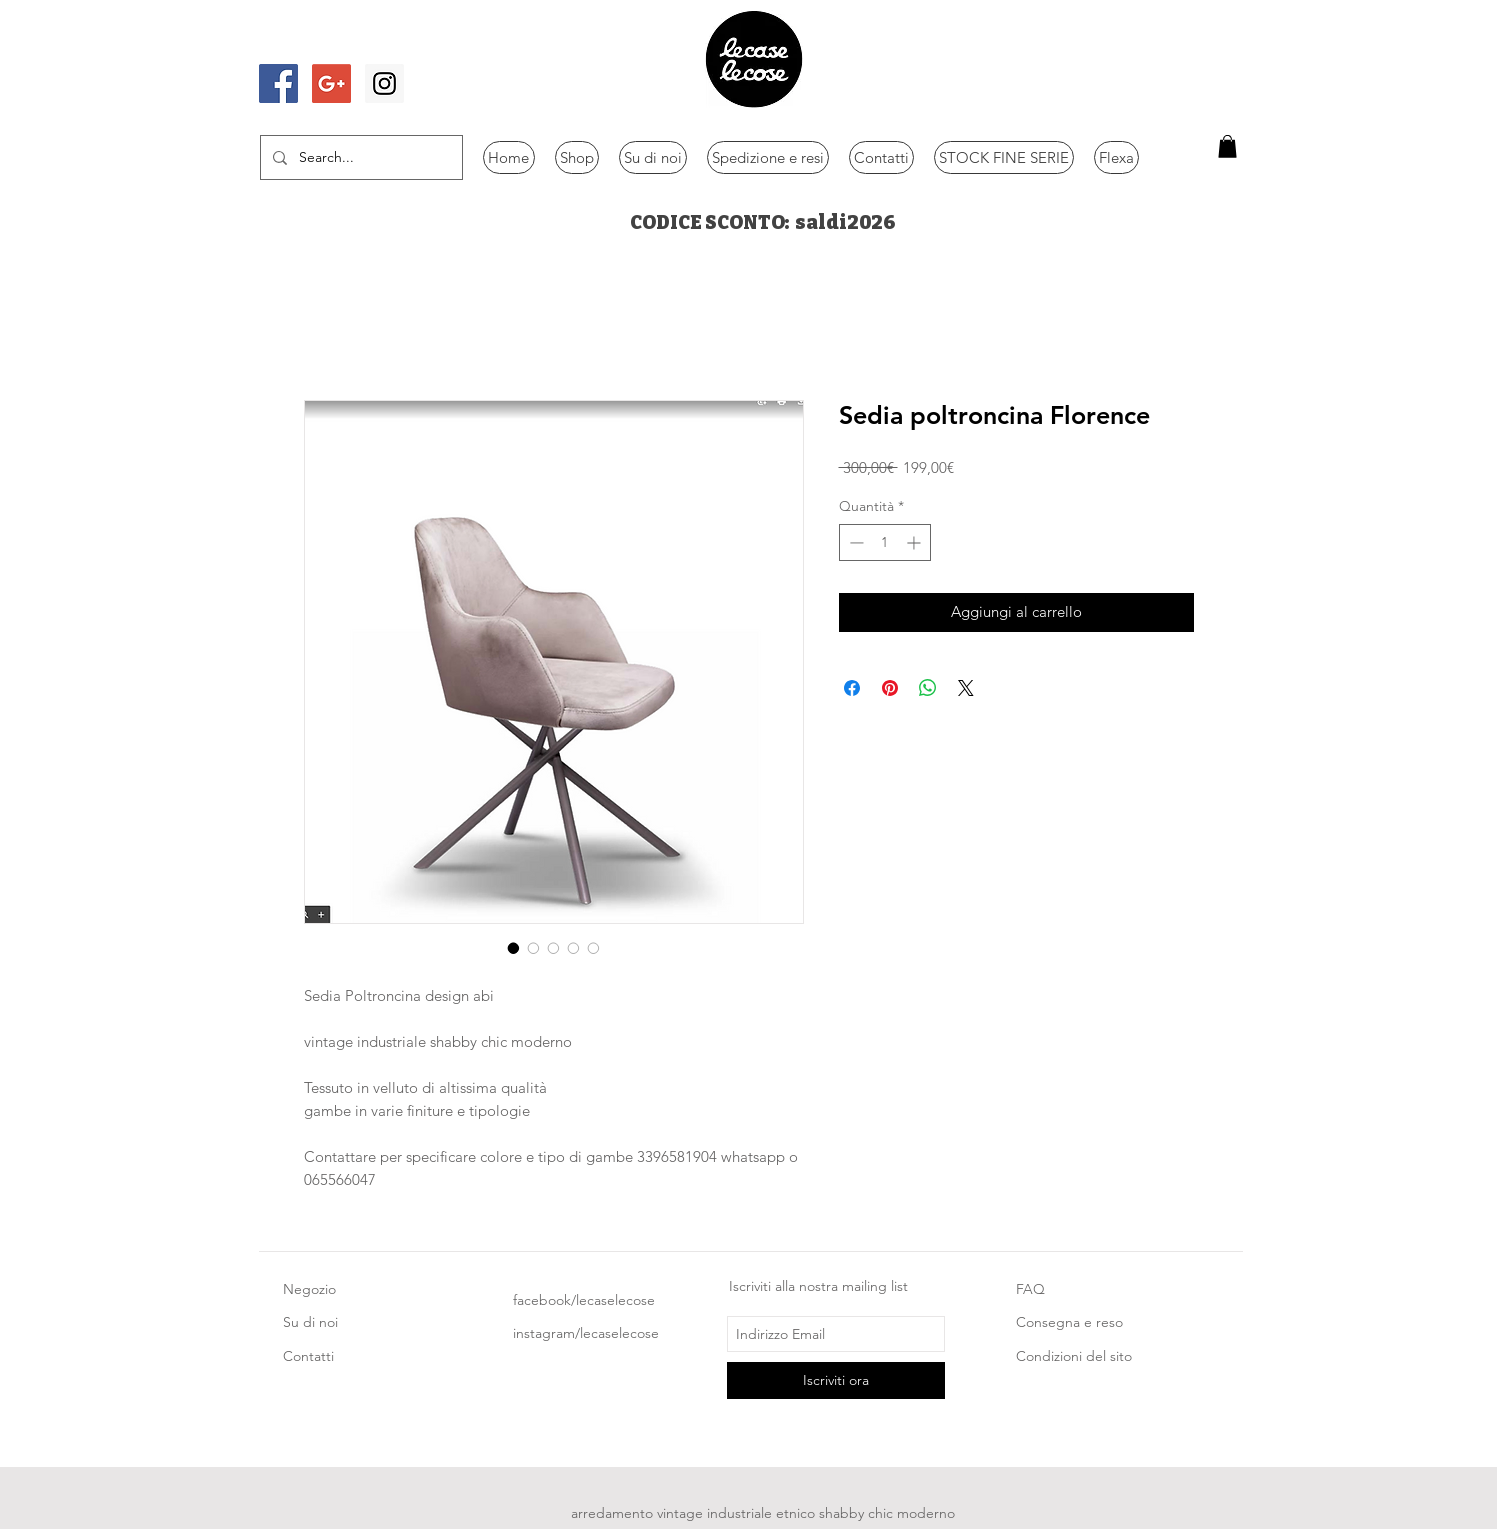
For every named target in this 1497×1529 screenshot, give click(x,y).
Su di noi (310, 1322)
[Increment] (915, 542)
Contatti (308, 1356)
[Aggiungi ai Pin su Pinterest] (890, 688)
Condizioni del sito (1074, 1356)
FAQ (1030, 1289)
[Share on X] (966, 688)
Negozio (309, 1289)
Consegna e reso (1069, 1322)
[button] (1227, 146)
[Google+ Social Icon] (331, 83)
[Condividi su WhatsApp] (928, 688)
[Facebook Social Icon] (278, 83)
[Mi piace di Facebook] (316, 43)
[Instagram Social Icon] (384, 83)
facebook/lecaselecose (584, 1300)
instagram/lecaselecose (586, 1333)
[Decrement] (854, 542)
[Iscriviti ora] (836, 1380)
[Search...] (359, 157)
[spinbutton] (885, 542)
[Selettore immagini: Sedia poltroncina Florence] (514, 948)
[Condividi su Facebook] (852, 688)
